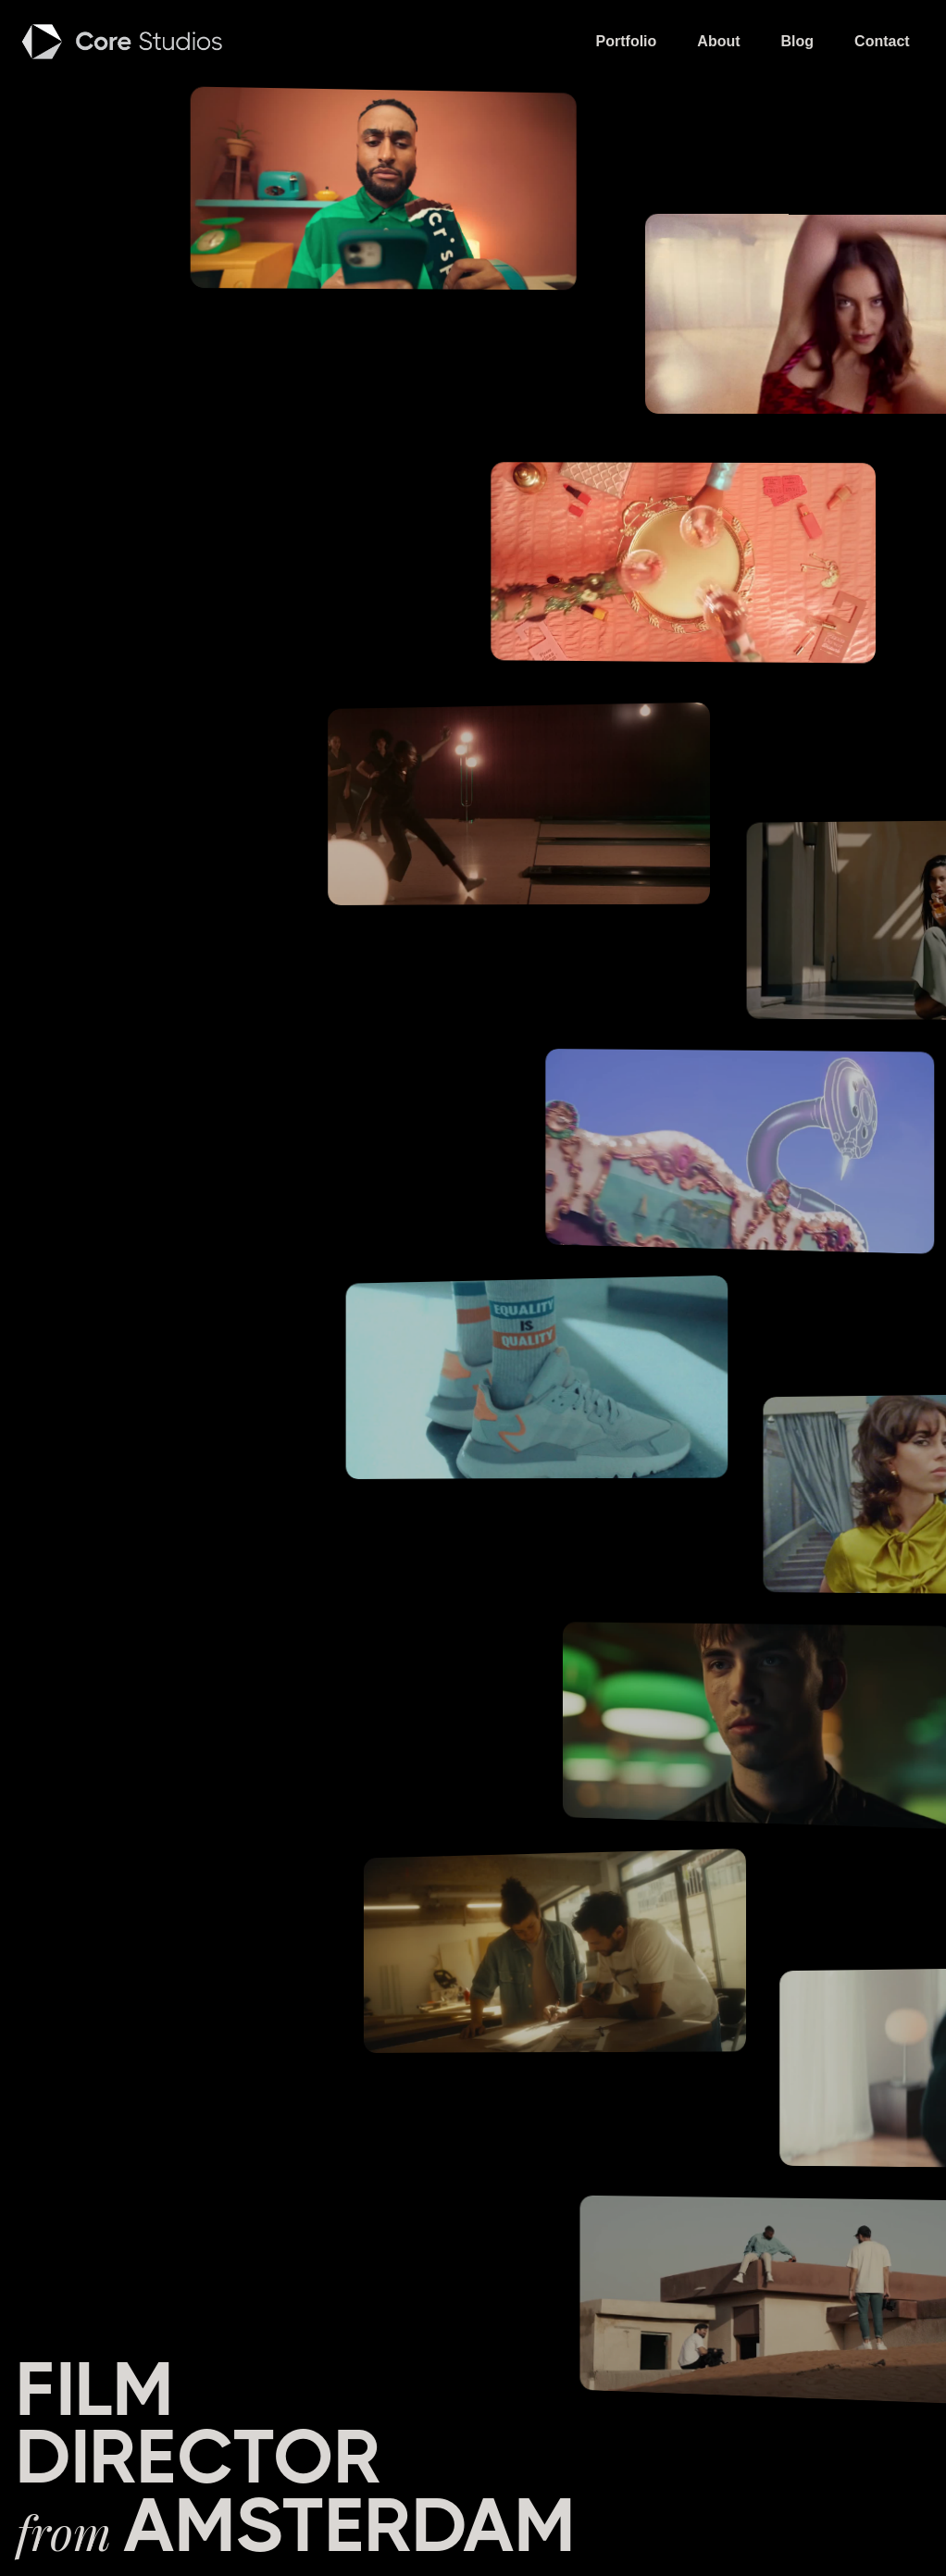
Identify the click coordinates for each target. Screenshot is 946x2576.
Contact (882, 41)
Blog (798, 41)
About (718, 41)
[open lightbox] (394, 192)
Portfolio (626, 41)
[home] (124, 41)
